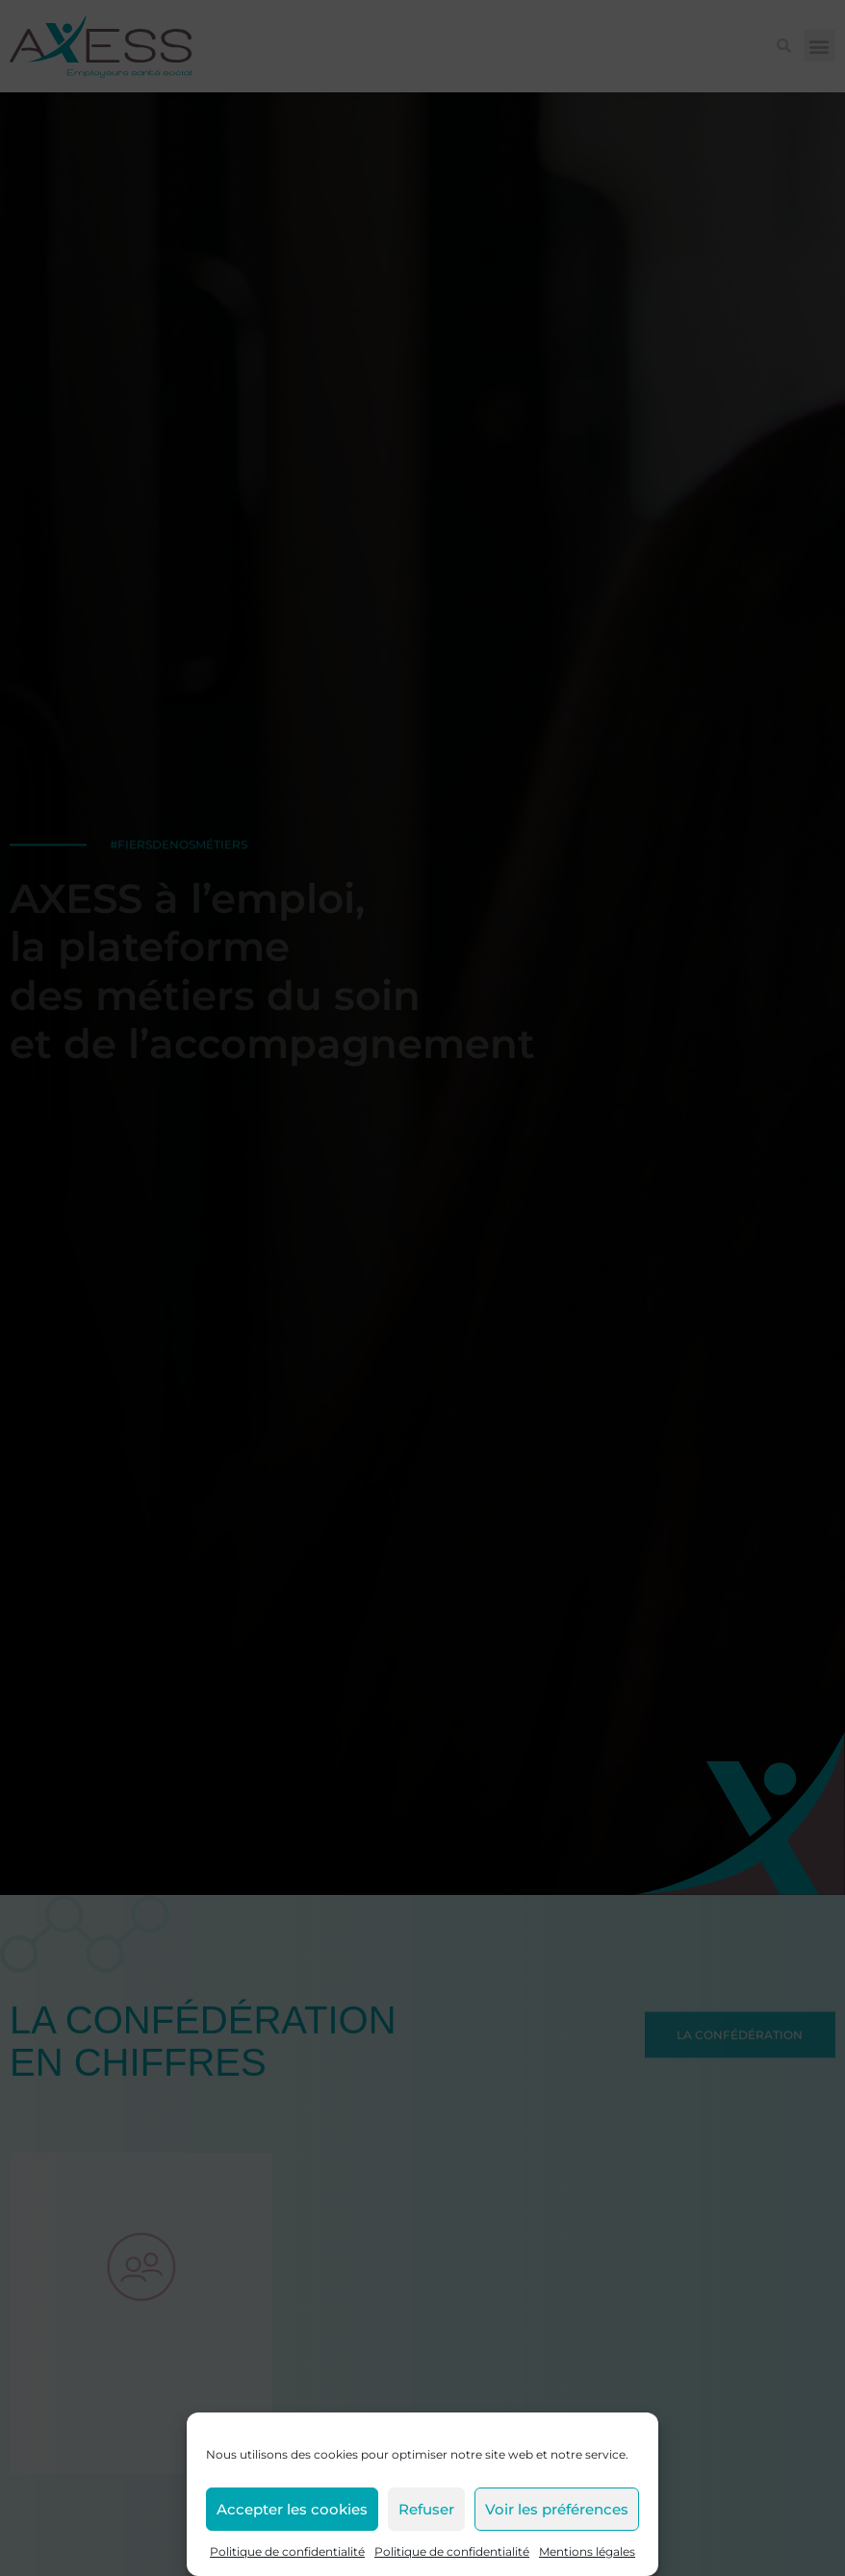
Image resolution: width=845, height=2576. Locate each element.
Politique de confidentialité (287, 2551)
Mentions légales (587, 2551)
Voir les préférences (556, 2509)
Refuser (426, 2509)
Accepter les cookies (292, 2509)
